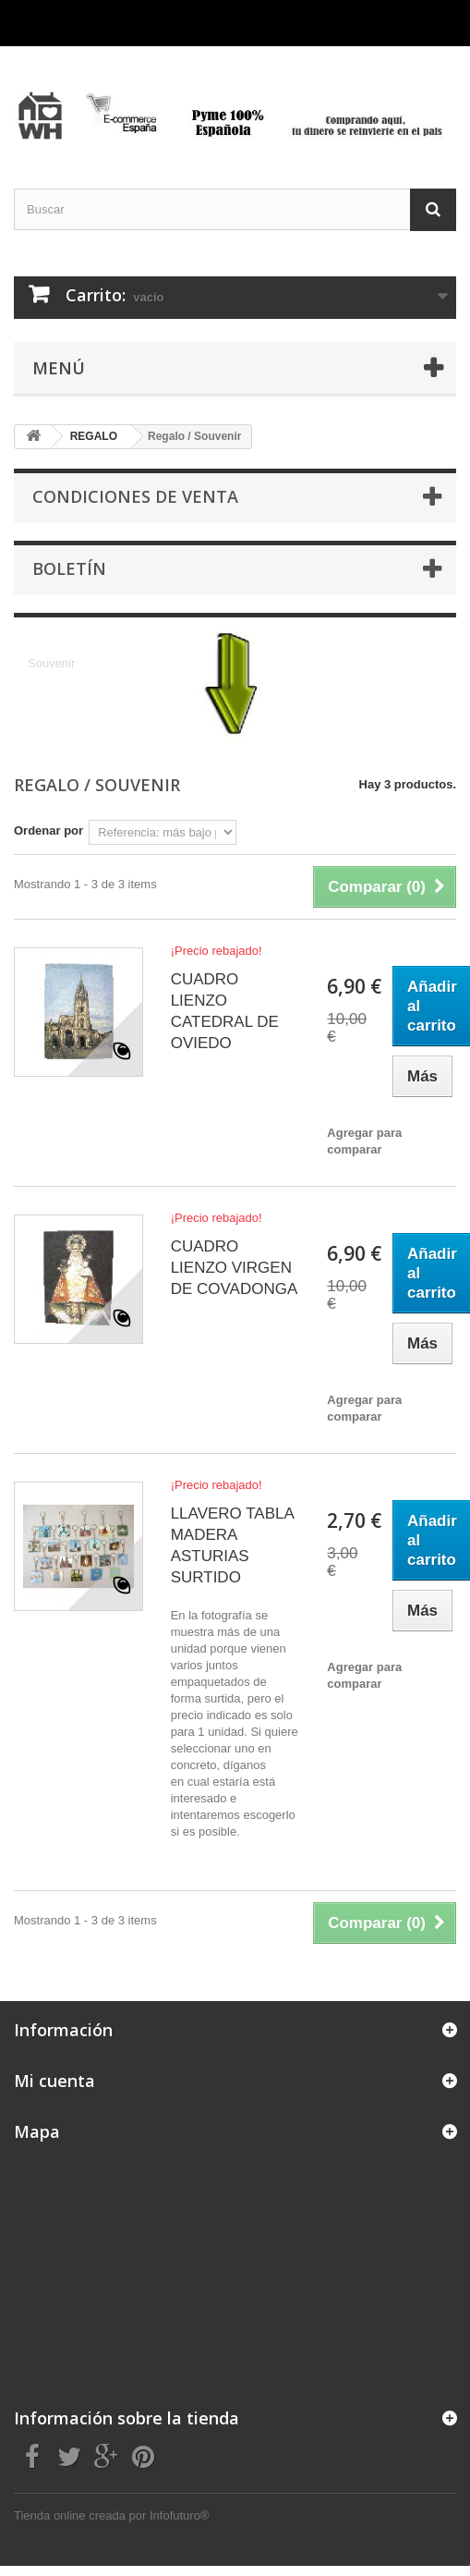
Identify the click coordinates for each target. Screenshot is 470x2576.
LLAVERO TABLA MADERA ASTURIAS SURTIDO (232, 1545)
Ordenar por (48, 830)
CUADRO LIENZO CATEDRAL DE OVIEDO (225, 1011)
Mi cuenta (54, 2080)
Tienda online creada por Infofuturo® (111, 2515)
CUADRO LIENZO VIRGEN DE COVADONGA (234, 1268)
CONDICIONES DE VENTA (135, 496)
